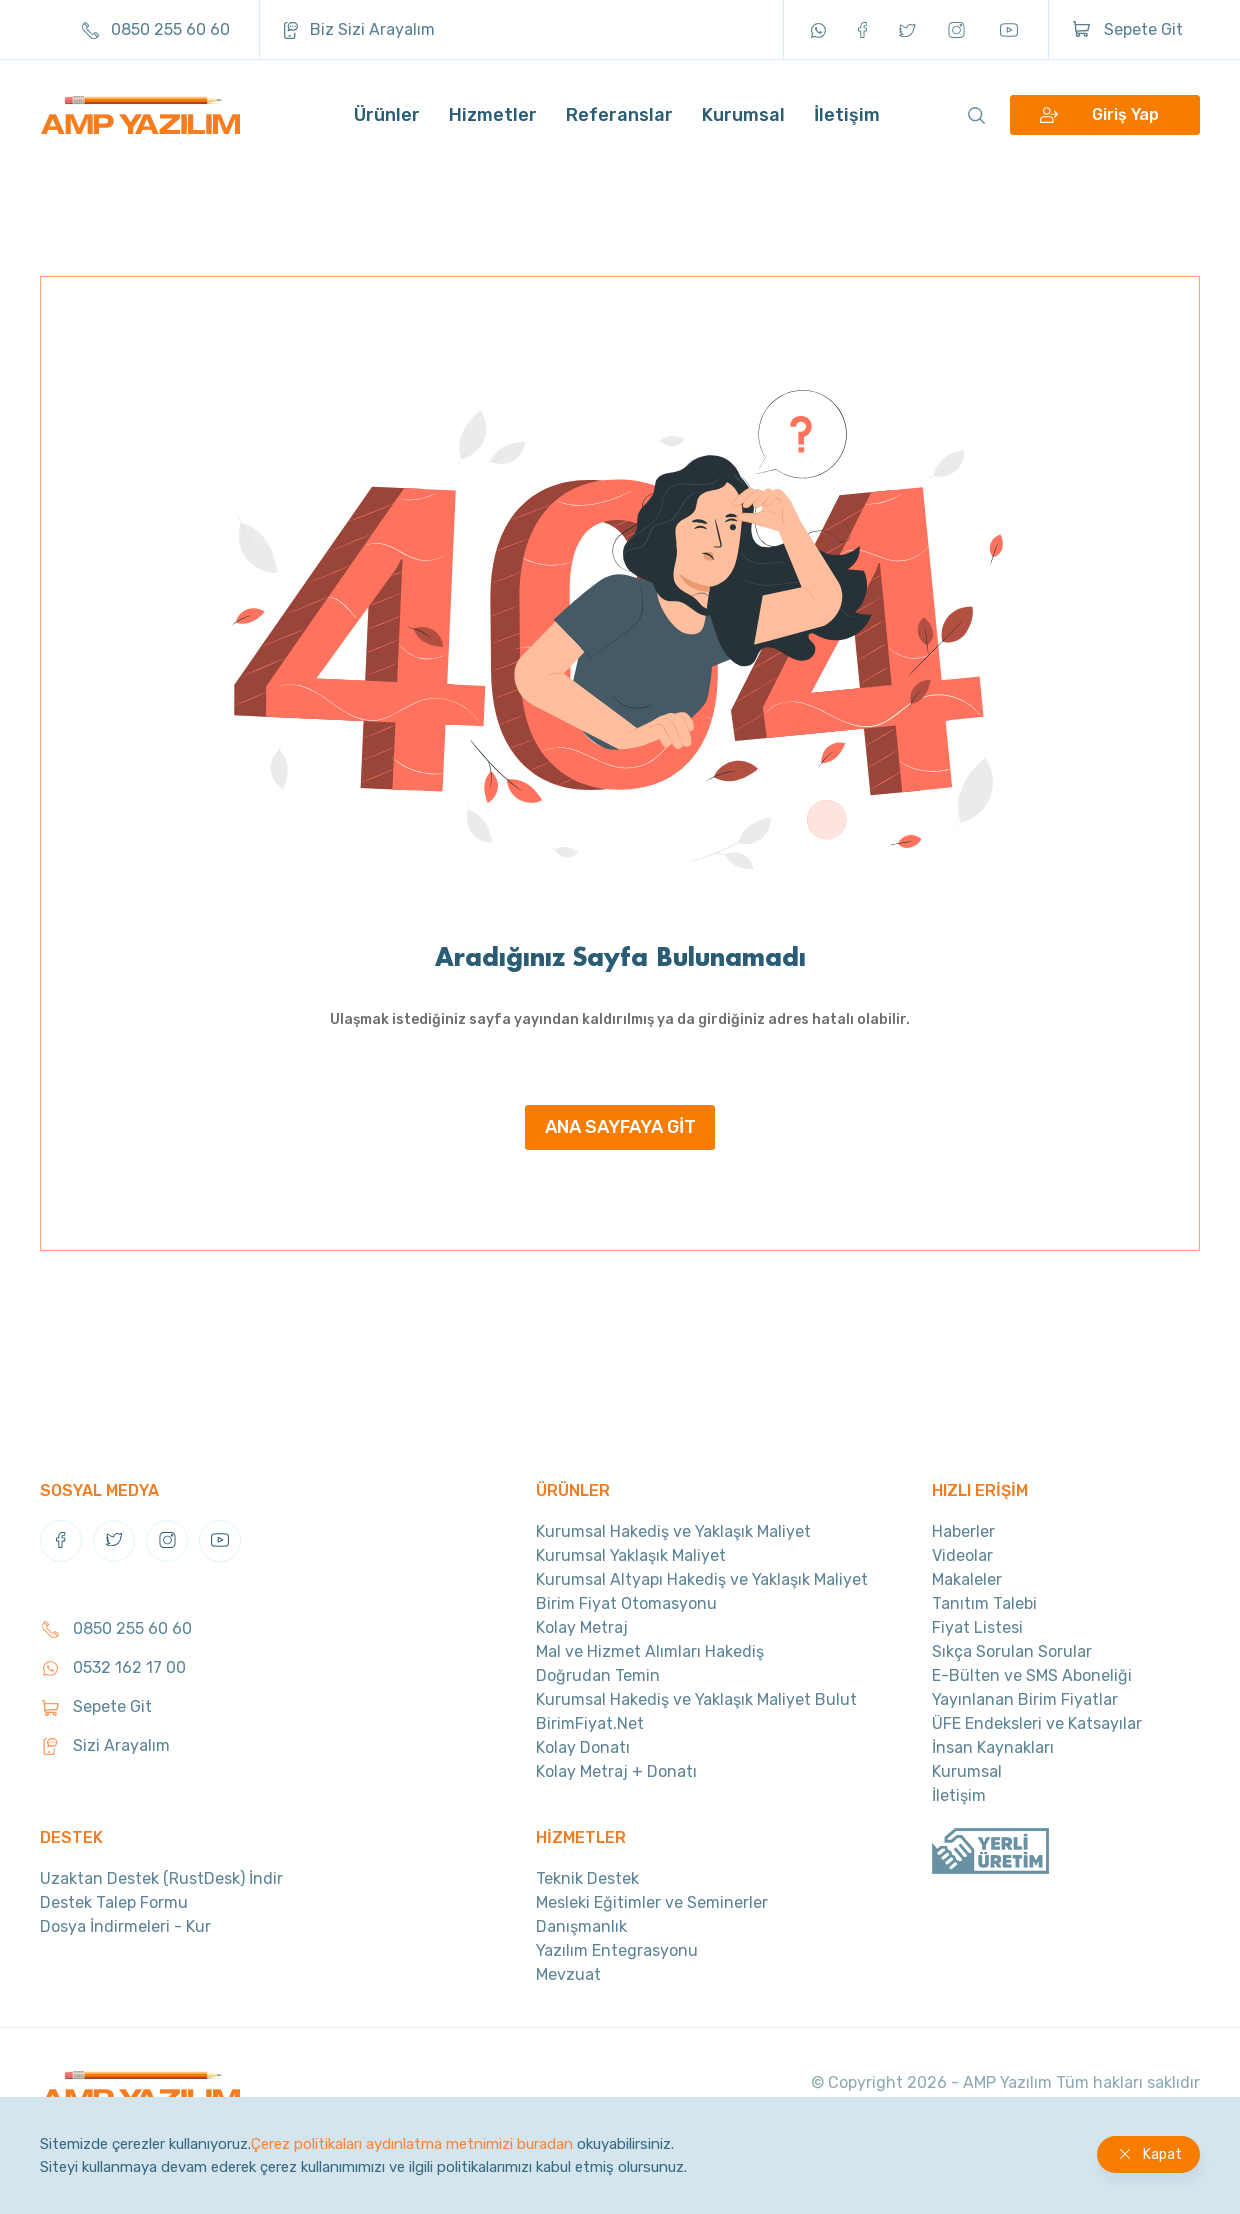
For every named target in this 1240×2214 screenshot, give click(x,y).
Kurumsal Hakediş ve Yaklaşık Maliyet (673, 1531)
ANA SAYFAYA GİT (620, 1127)
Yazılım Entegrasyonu (617, 1950)
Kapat (1162, 2154)
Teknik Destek (587, 1878)
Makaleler (967, 1579)
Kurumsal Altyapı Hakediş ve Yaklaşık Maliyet (702, 1579)
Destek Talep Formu (114, 1902)
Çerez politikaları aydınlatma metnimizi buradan (412, 2144)
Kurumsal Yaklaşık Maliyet (631, 1555)
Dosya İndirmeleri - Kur (125, 1926)
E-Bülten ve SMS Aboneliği (1032, 1675)
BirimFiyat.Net (590, 1723)
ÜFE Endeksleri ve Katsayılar (1037, 1723)
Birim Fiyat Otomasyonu (626, 1603)
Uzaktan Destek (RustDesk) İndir (161, 1878)
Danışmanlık (581, 1926)
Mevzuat (568, 1974)
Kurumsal (743, 115)
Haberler (963, 1531)
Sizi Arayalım (105, 1745)
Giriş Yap (1125, 115)
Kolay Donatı (583, 1747)
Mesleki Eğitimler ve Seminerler (652, 1902)
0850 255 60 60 (156, 29)
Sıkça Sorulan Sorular (1012, 1651)
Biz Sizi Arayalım (359, 29)
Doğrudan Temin (598, 1675)
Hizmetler (493, 115)
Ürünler (387, 115)
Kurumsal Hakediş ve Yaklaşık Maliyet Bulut (696, 1699)
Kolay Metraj (582, 1627)
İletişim (847, 115)
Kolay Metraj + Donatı (616, 1771)
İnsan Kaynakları (993, 1747)
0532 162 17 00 (113, 1667)
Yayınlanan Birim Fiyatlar (1025, 1699)
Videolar (962, 1555)
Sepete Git (1128, 29)
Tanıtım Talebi (984, 1603)
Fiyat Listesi (977, 1627)
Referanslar (619, 115)
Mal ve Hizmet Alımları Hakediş (650, 1651)
